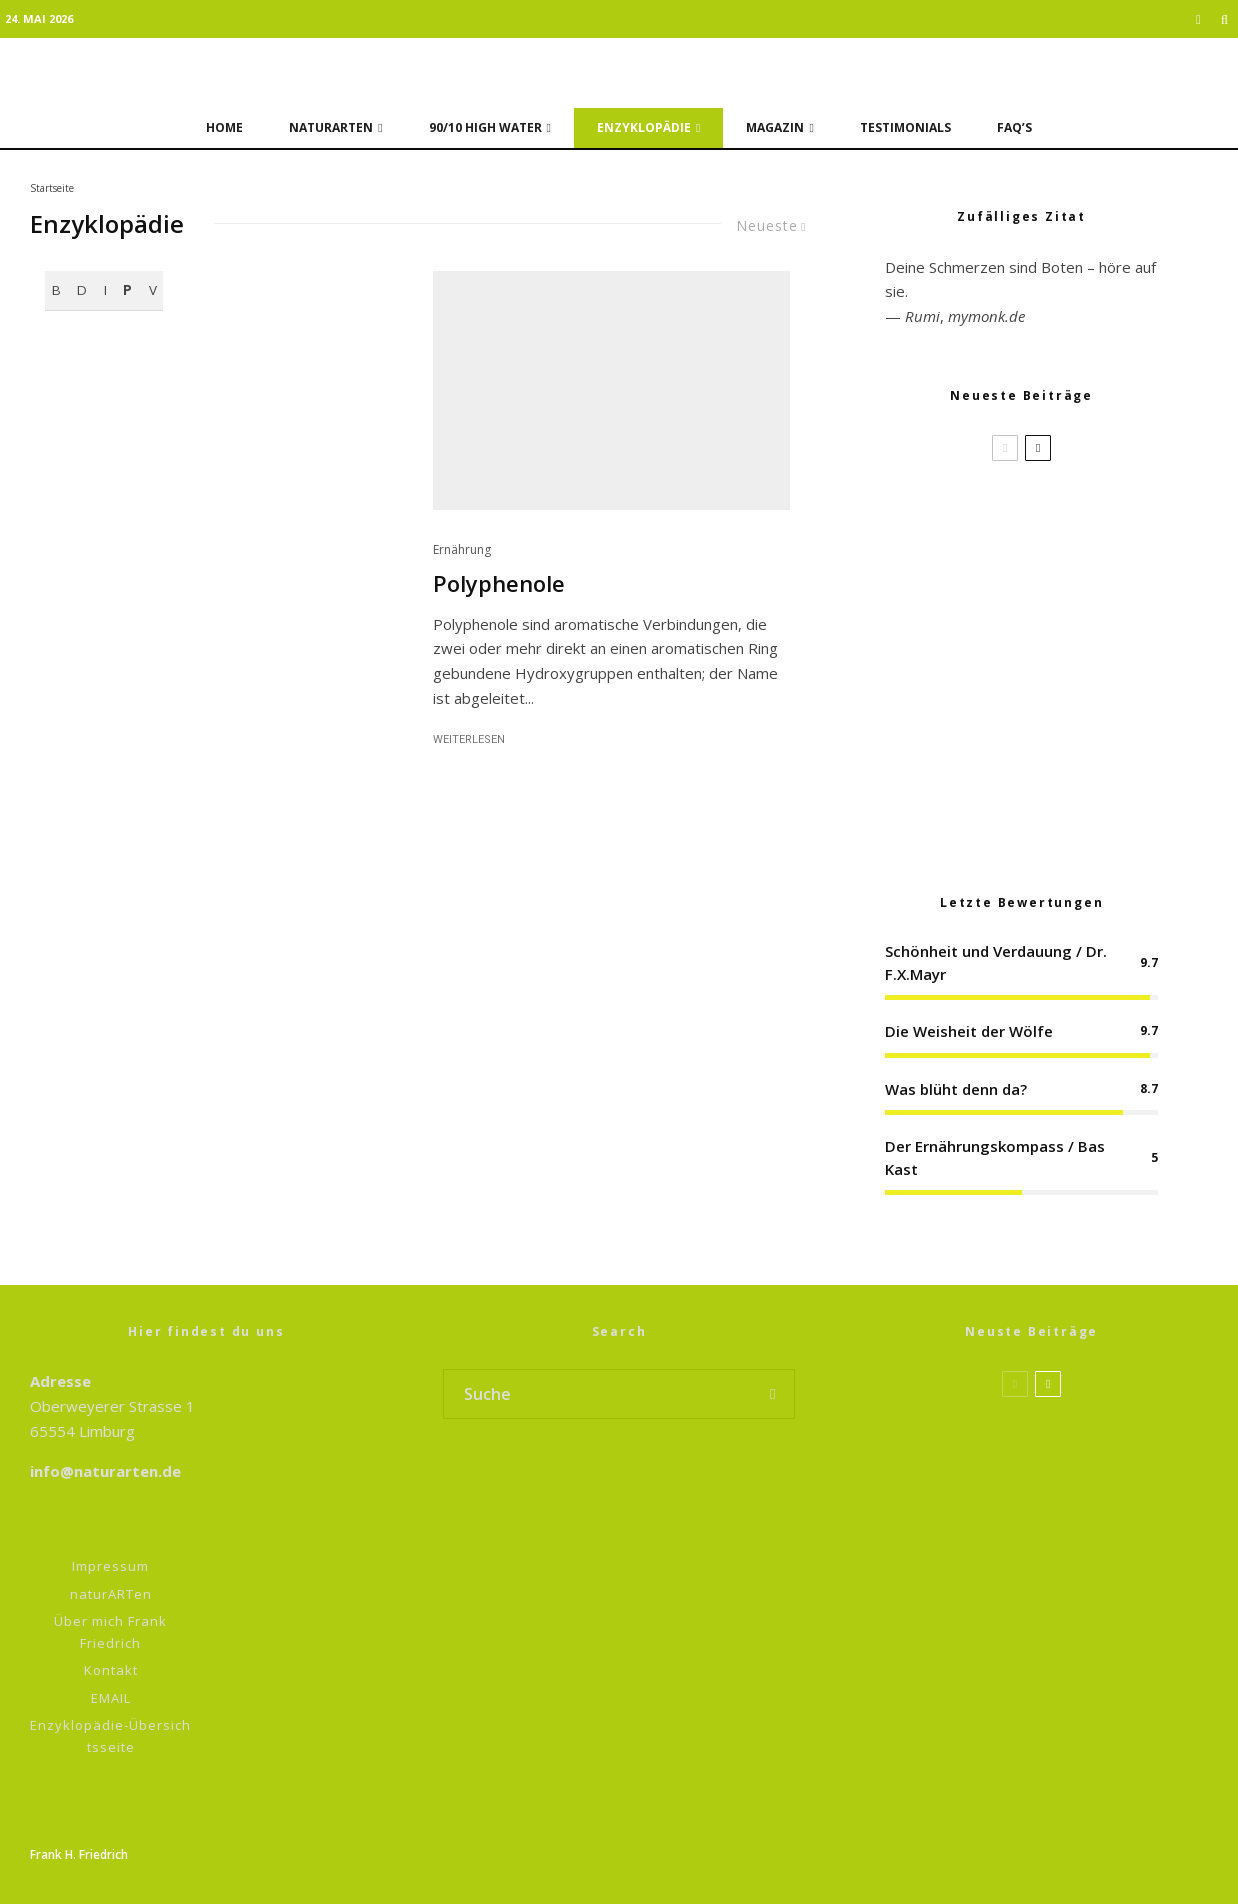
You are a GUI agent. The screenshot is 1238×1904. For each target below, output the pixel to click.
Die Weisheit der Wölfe (969, 1031)
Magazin (775, 127)
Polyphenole (499, 583)
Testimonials (905, 127)
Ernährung (462, 549)
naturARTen (331, 127)
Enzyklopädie (644, 127)
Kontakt (111, 1670)
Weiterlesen (469, 739)
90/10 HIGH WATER (485, 127)
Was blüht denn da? (956, 1089)
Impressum (110, 1566)
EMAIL (111, 1698)
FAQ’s (1014, 127)
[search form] (598, 1394)
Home (224, 127)
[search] (772, 1394)
